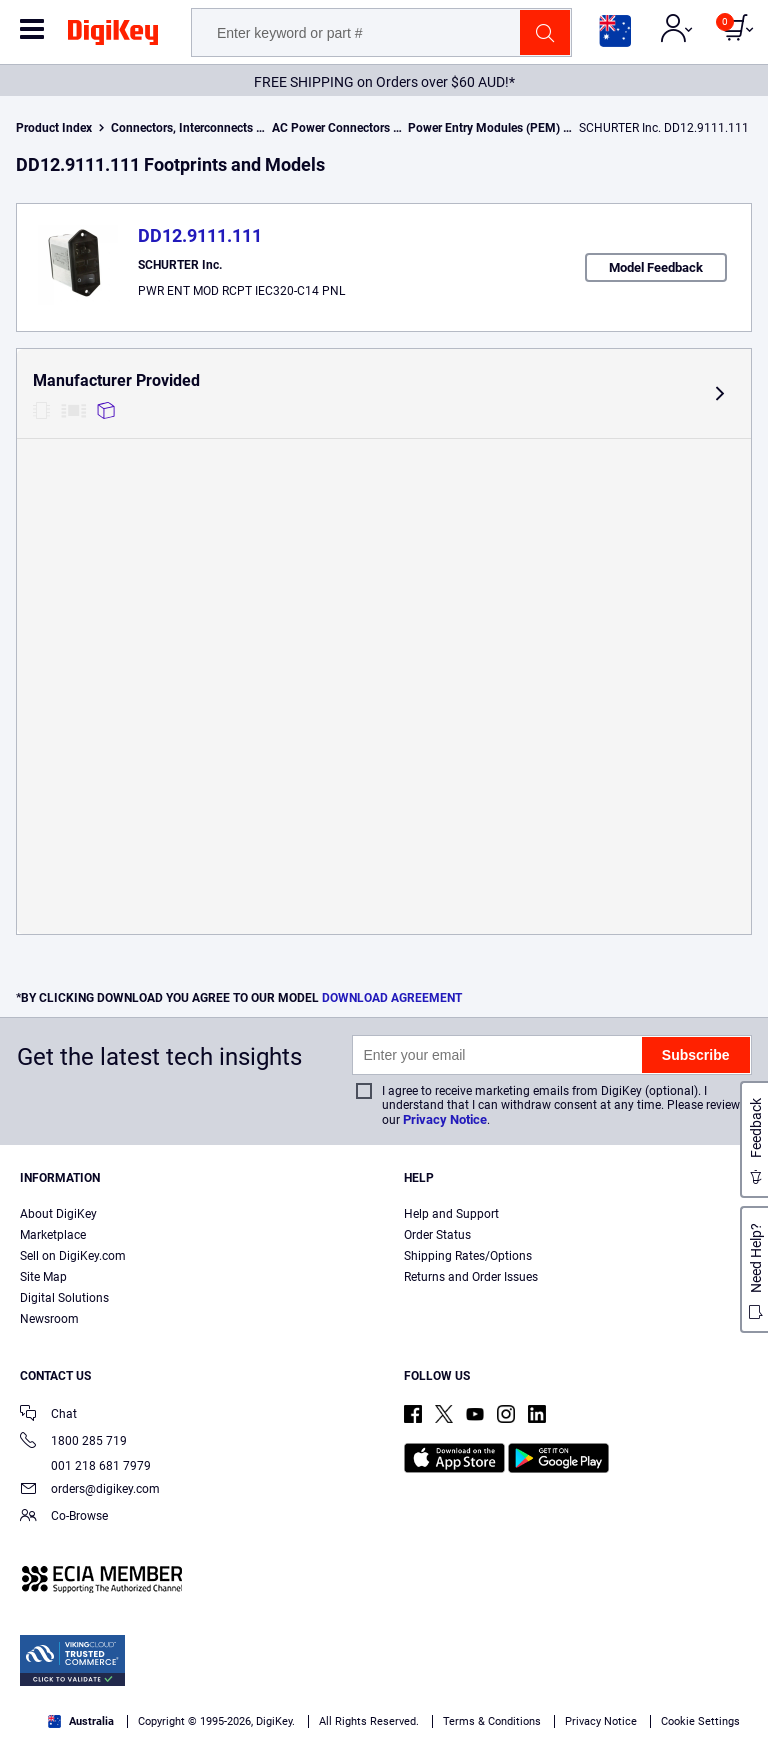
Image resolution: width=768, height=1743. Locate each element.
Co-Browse (64, 1517)
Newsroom (49, 1319)
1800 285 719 (73, 1442)
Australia (81, 1721)
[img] (113, 36)
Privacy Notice (445, 1119)
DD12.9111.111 (200, 235)
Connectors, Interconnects (182, 128)
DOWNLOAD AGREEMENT (392, 998)
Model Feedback (656, 267)
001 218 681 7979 (85, 1466)
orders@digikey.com (90, 1490)
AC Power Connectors (331, 128)
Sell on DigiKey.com (73, 1256)
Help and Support (451, 1214)
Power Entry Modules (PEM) (484, 128)
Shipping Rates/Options (468, 1256)
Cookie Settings (700, 1721)
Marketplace (53, 1235)
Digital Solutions (64, 1298)
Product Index (54, 128)
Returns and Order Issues (471, 1277)
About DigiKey (58, 1214)
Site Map (43, 1277)
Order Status (437, 1235)
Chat (48, 1415)
